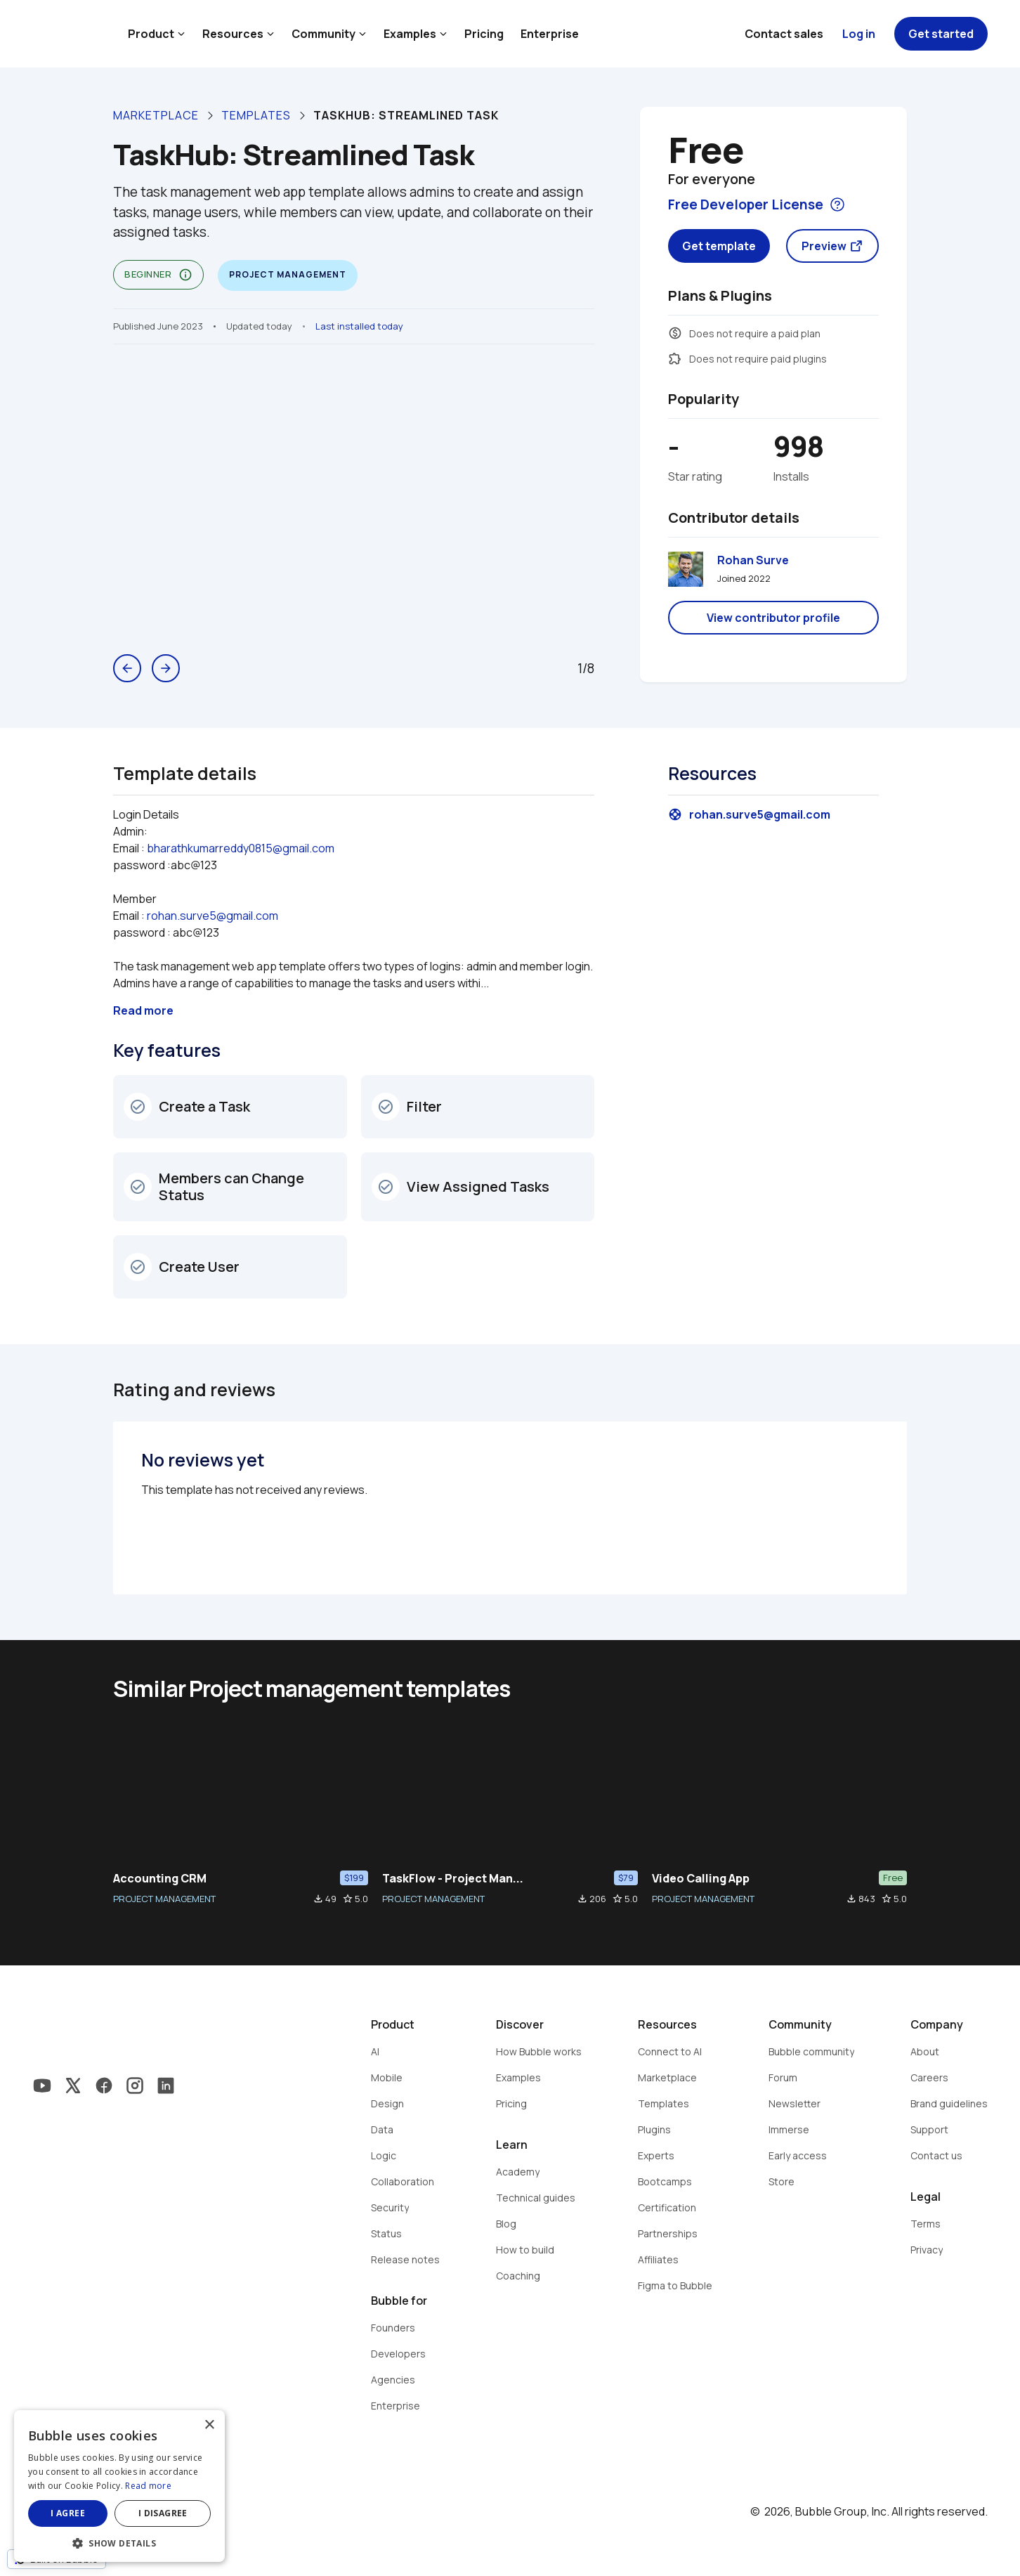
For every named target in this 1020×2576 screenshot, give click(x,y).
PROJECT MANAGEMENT (164, 1898)
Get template (719, 246)
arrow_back (127, 668)
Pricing (484, 33)
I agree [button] (68, 2513)
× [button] (209, 2425)
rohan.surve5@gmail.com (212, 915)
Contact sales (784, 33)
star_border (347, 1898)
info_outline (185, 275)
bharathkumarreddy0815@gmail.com (240, 848)
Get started (941, 33)
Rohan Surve (753, 560)
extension (675, 358)
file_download (318, 1898)
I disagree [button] (163, 2513)
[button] (119, 2542)
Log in (858, 33)
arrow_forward (166, 668)
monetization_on (675, 333)
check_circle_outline (137, 1106)
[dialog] (119, 2486)
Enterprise (550, 33)
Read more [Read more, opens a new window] (148, 2486)
